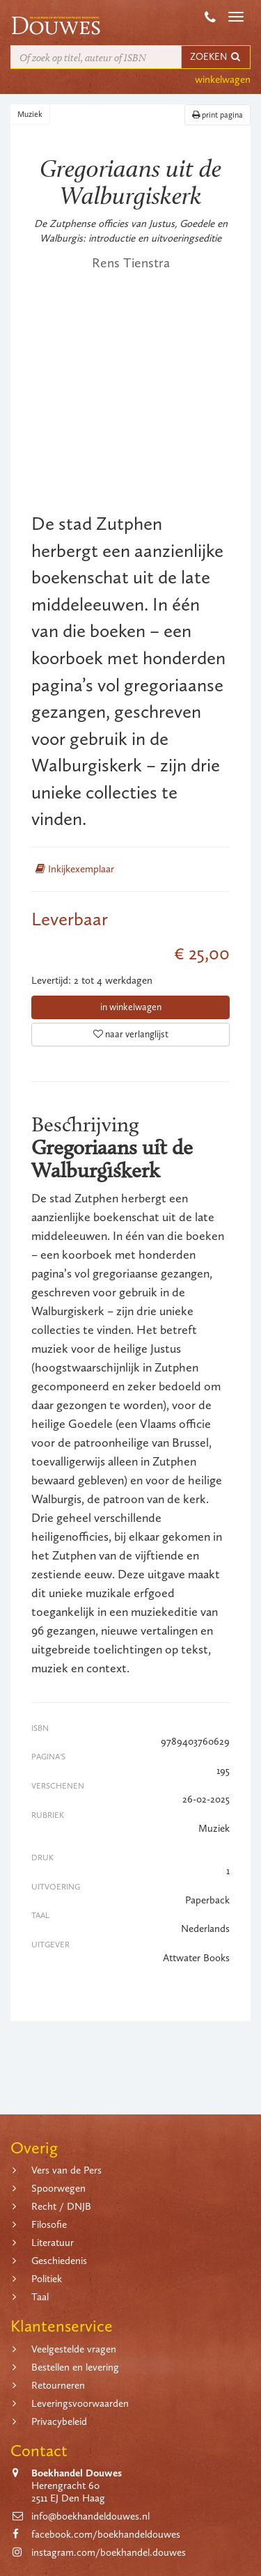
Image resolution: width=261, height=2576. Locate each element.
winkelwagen (223, 79)
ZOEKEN (216, 57)
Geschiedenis (59, 2260)
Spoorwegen (58, 2188)
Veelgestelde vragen (73, 2349)
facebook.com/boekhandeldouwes (105, 2534)
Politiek (46, 2278)
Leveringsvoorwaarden (80, 2403)
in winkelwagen (130, 1007)
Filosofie (49, 2224)
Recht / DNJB (61, 2206)
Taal (40, 2297)
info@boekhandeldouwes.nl (90, 2516)
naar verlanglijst (130, 1034)
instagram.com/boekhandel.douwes (108, 2552)
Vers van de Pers (66, 2170)
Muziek (29, 114)
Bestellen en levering (75, 2367)
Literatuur (52, 2242)
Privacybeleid (59, 2421)
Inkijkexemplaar (74, 869)
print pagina (217, 115)
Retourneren (58, 2385)
